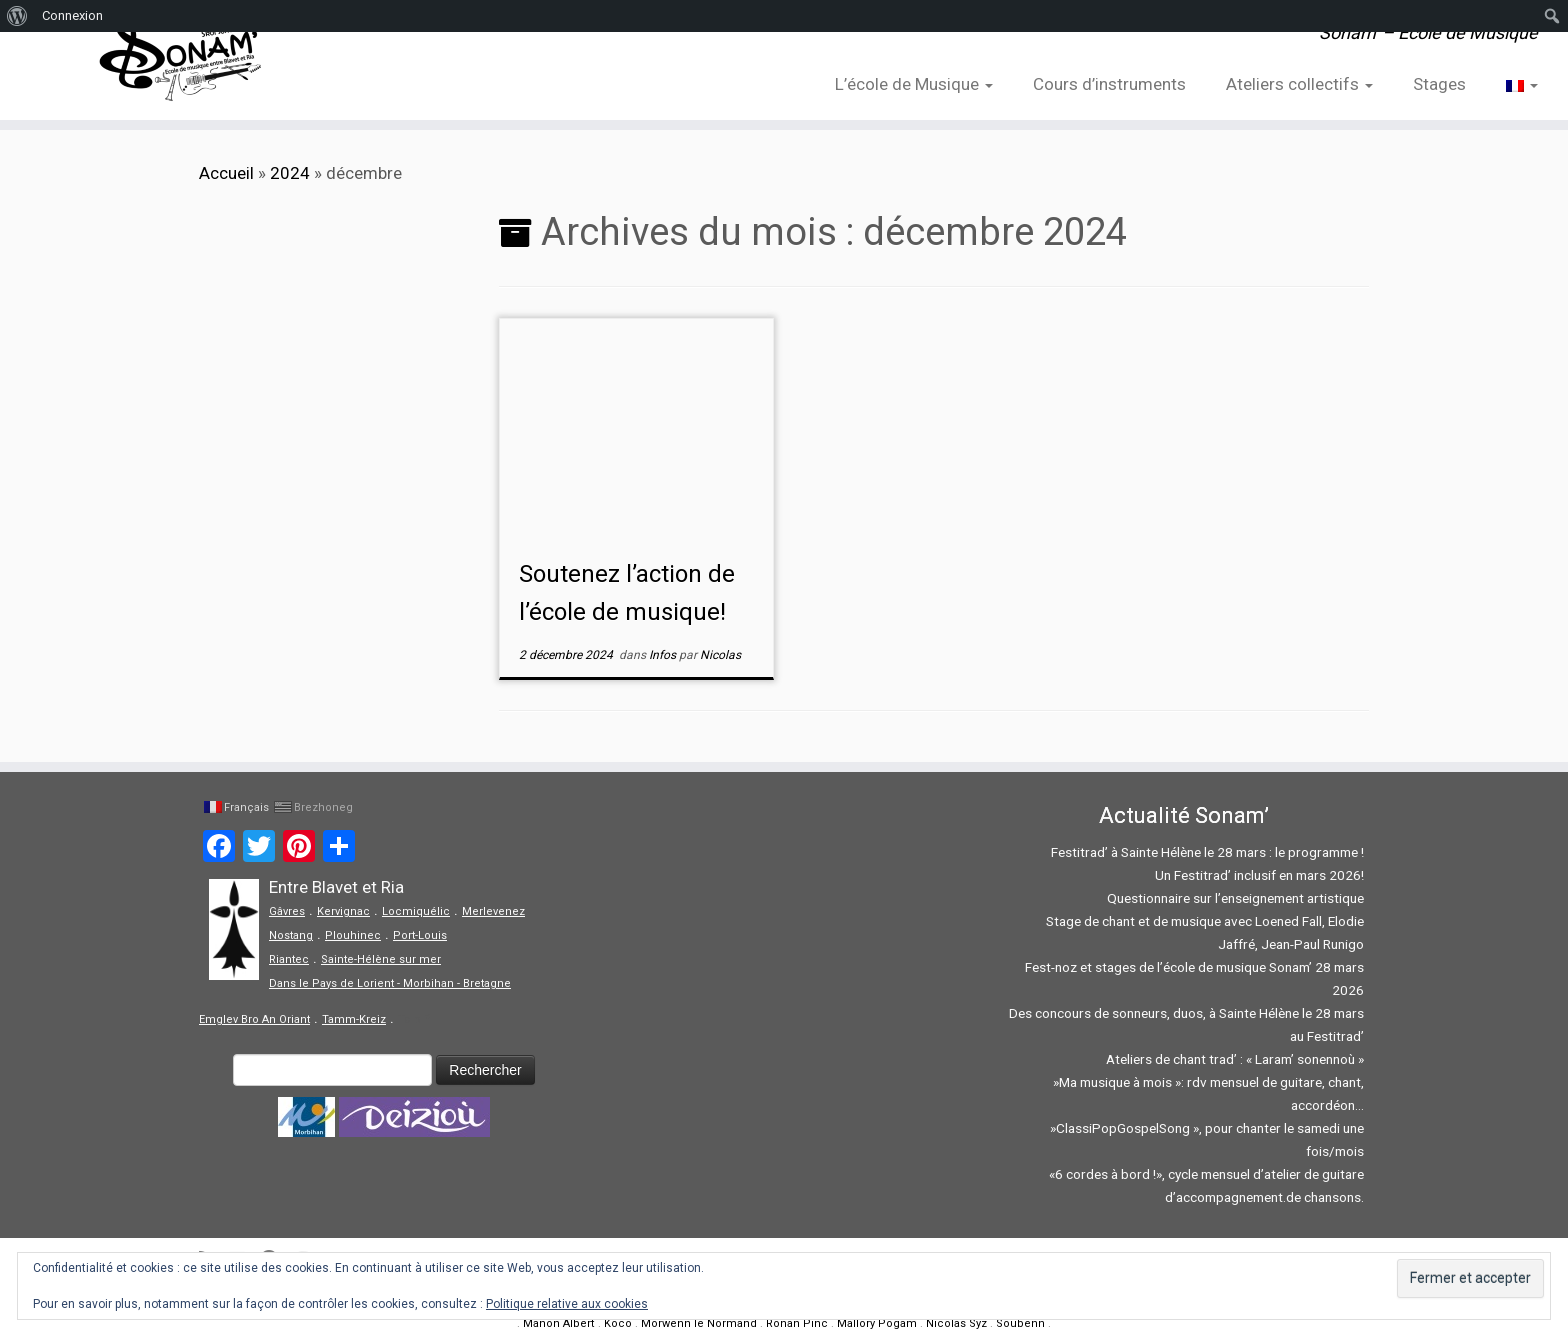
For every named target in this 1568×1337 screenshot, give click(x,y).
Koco (618, 1323)
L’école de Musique (914, 84)
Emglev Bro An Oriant (254, 1019)
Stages (1439, 84)
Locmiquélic (416, 911)
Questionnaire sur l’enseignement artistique (1235, 898)
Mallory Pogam (877, 1323)
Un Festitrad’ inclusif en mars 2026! (1259, 875)
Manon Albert (559, 1323)
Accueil (226, 173)
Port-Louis (420, 935)
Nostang (291, 935)
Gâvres (287, 911)
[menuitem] (17, 16)
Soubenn (1020, 1323)
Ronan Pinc (797, 1323)
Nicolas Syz (956, 1323)
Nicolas (720, 655)
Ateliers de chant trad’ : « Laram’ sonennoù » (1235, 1059)
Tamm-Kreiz (354, 1019)
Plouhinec (353, 935)
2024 (290, 173)
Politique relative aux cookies (567, 1304)
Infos (664, 655)
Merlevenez (493, 911)
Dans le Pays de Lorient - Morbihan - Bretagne (390, 983)
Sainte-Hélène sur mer (381, 959)
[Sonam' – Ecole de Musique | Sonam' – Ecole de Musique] (181, 60)
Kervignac (343, 911)
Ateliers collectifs (1299, 84)
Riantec (289, 959)
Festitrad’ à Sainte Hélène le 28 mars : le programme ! (1207, 852)
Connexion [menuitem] (72, 15)
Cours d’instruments (1109, 84)
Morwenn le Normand (699, 1323)
